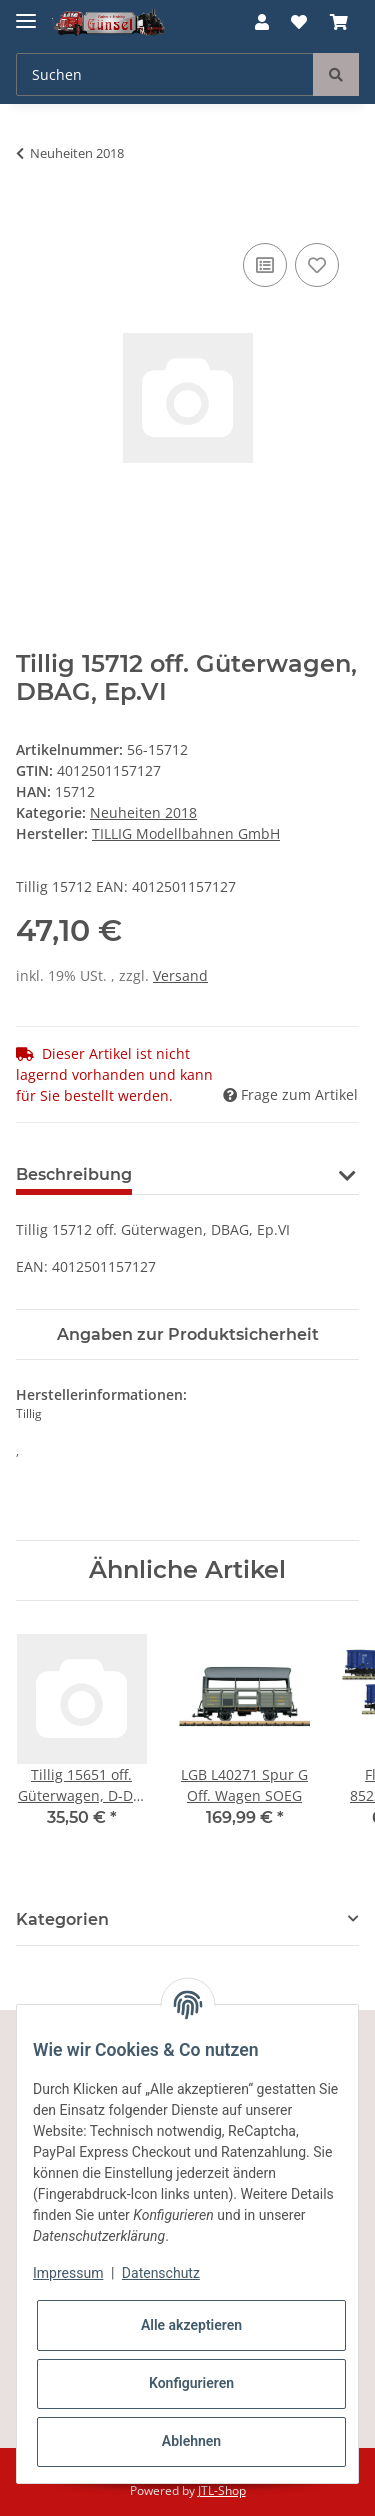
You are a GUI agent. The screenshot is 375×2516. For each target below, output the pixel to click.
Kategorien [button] (62, 1919)
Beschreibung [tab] (74, 1174)
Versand (180, 975)
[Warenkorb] (339, 22)
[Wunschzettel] (299, 22)
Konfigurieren (191, 2383)
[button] (262, 22)
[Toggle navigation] (26, 12)
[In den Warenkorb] (32, 216)
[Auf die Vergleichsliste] (265, 265)
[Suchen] (165, 74)
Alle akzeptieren (191, 2325)
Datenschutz (161, 2273)
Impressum (68, 2273)
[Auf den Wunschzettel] (317, 265)
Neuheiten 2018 (143, 812)
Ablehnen (191, 2441)
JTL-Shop (222, 2490)
